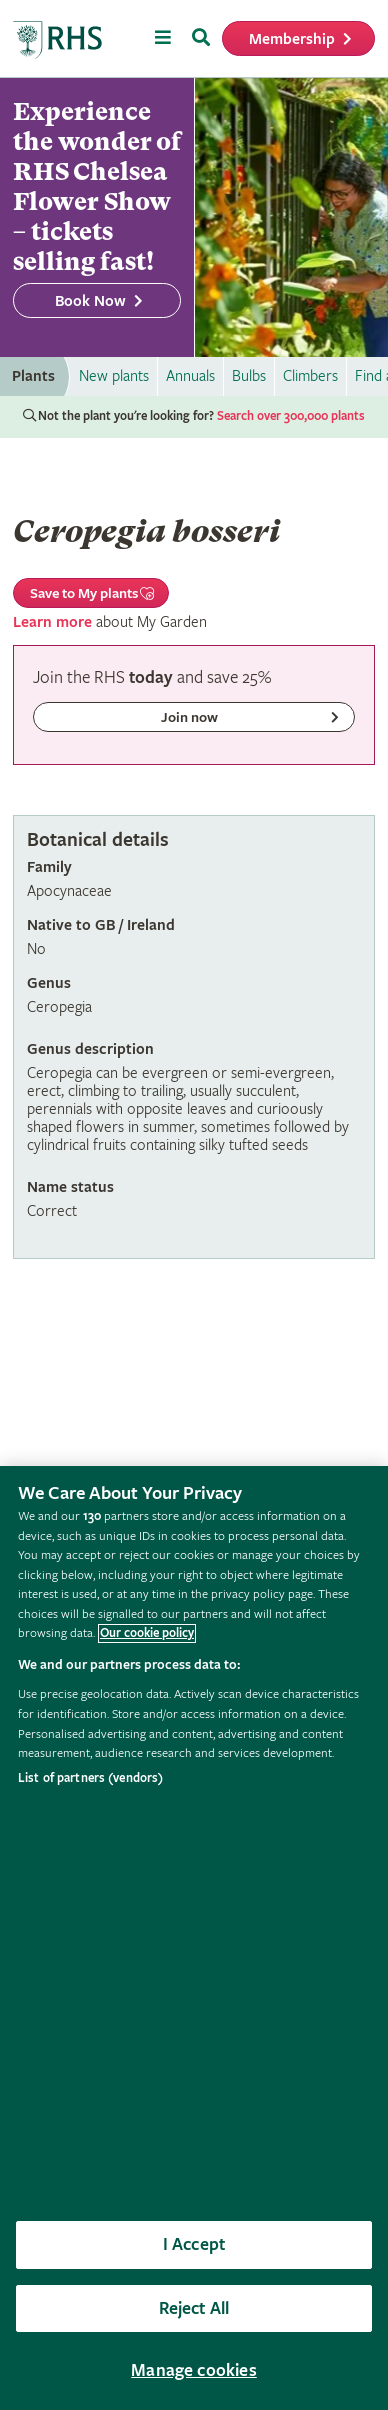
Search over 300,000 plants (291, 416)
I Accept (194, 2244)
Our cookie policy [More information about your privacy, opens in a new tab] (147, 1633)
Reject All (194, 2308)
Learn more (52, 622)
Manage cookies (194, 2370)
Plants (33, 376)
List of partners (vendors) (90, 1778)
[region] (194, 1938)
